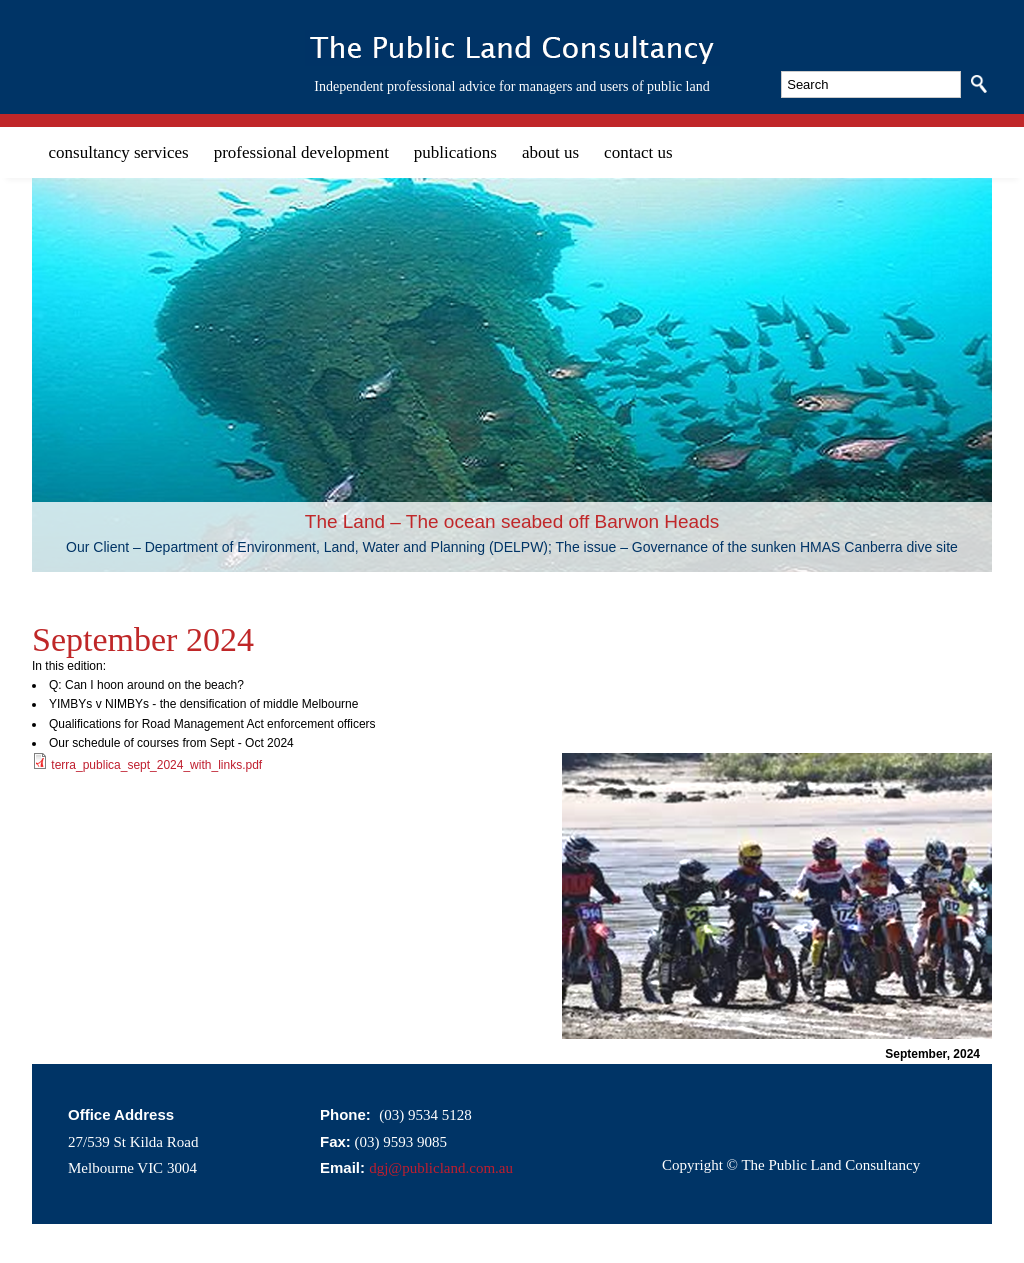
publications (455, 152)
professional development (301, 152)
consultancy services (119, 152)
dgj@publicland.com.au (441, 1168)
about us (550, 152)
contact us (638, 152)
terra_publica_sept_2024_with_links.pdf (156, 765)
